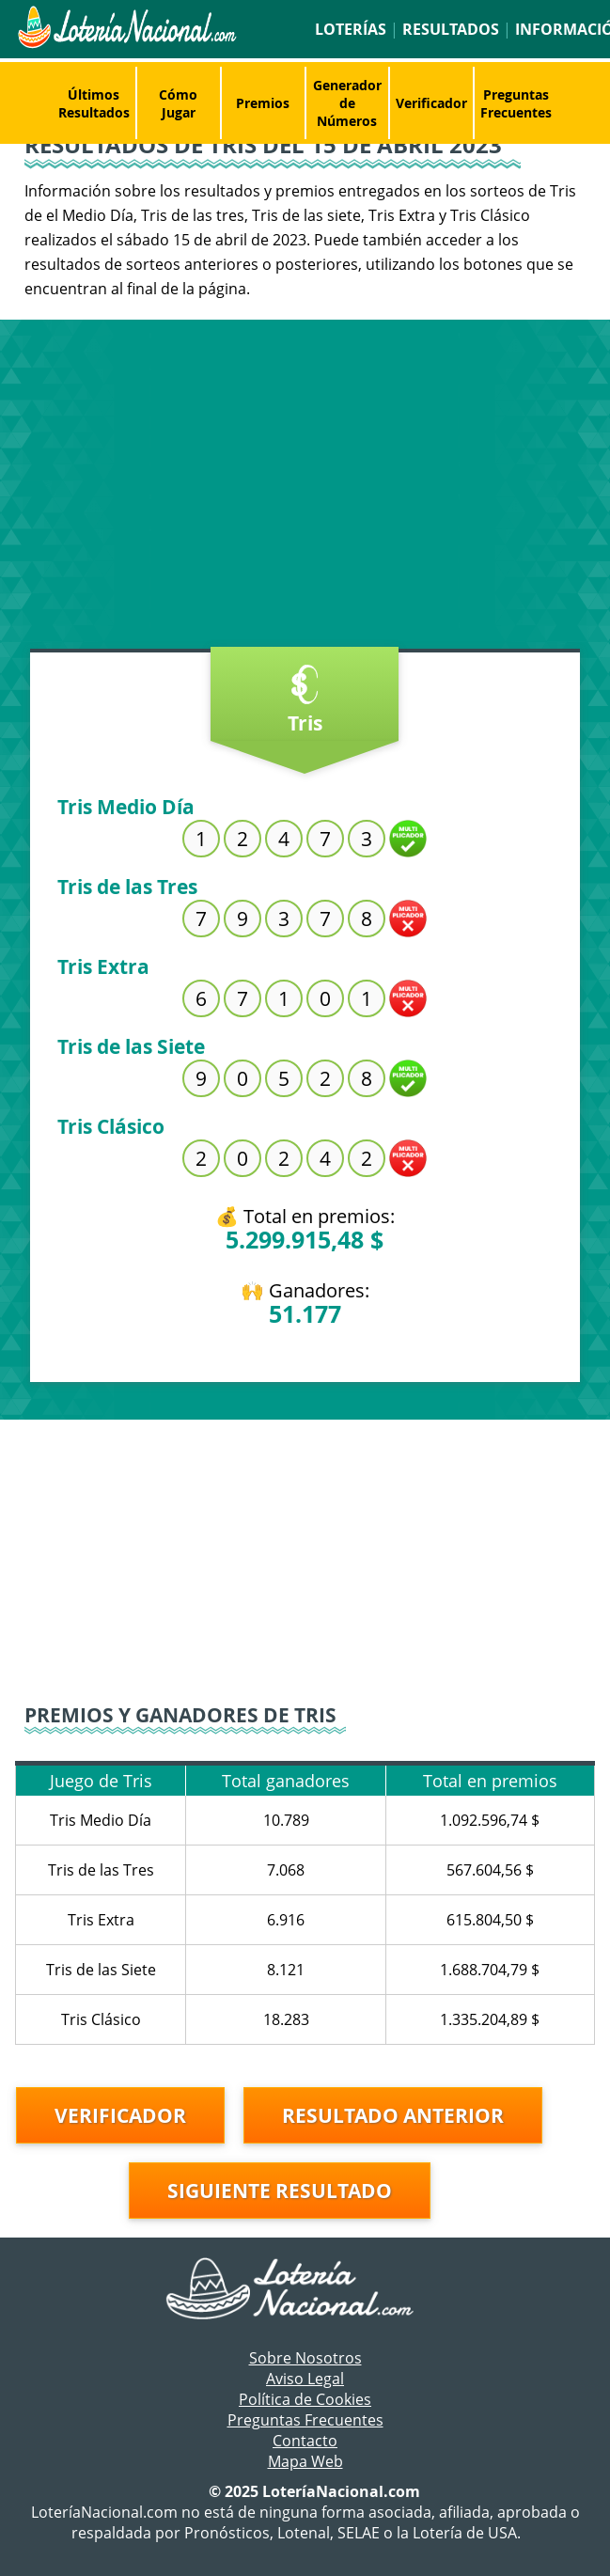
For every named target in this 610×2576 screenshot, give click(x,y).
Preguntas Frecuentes (516, 103)
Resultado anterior (393, 2115)
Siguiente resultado (279, 2190)
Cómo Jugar (178, 103)
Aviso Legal (305, 2378)
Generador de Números (347, 103)
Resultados (450, 29)
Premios (262, 103)
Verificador (431, 103)
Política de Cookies (305, 2399)
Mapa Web (305, 2461)
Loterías (350, 29)
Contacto (305, 2440)
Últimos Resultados (94, 103)
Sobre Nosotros (305, 2358)
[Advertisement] (305, 488)
